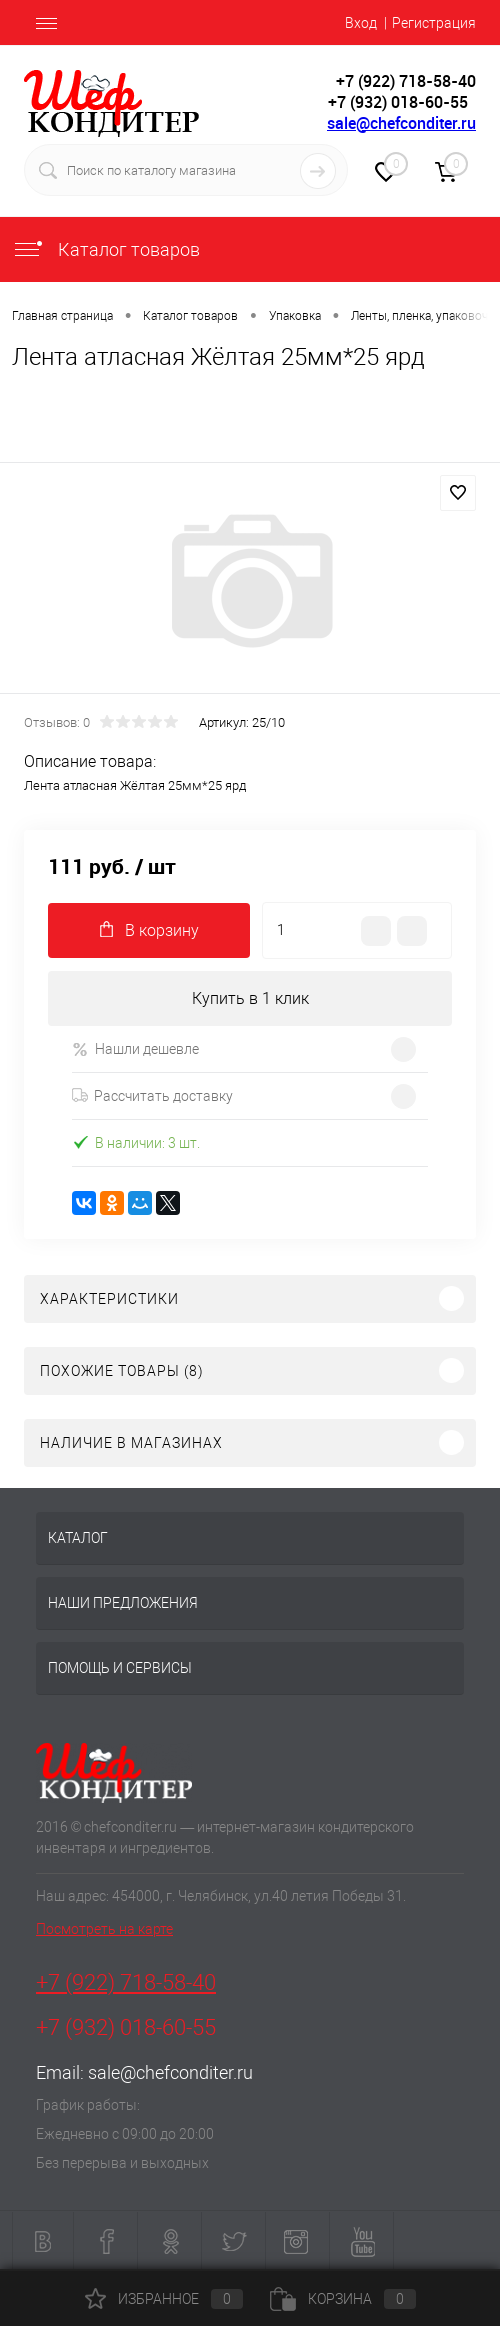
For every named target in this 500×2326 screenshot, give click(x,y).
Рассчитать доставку (152, 1096)
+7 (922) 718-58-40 (126, 1982)
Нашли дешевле (135, 1049)
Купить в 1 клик (250, 998)
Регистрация (434, 23)
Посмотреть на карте (104, 1929)
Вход (361, 23)
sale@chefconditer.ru (401, 123)
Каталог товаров (106, 249)
